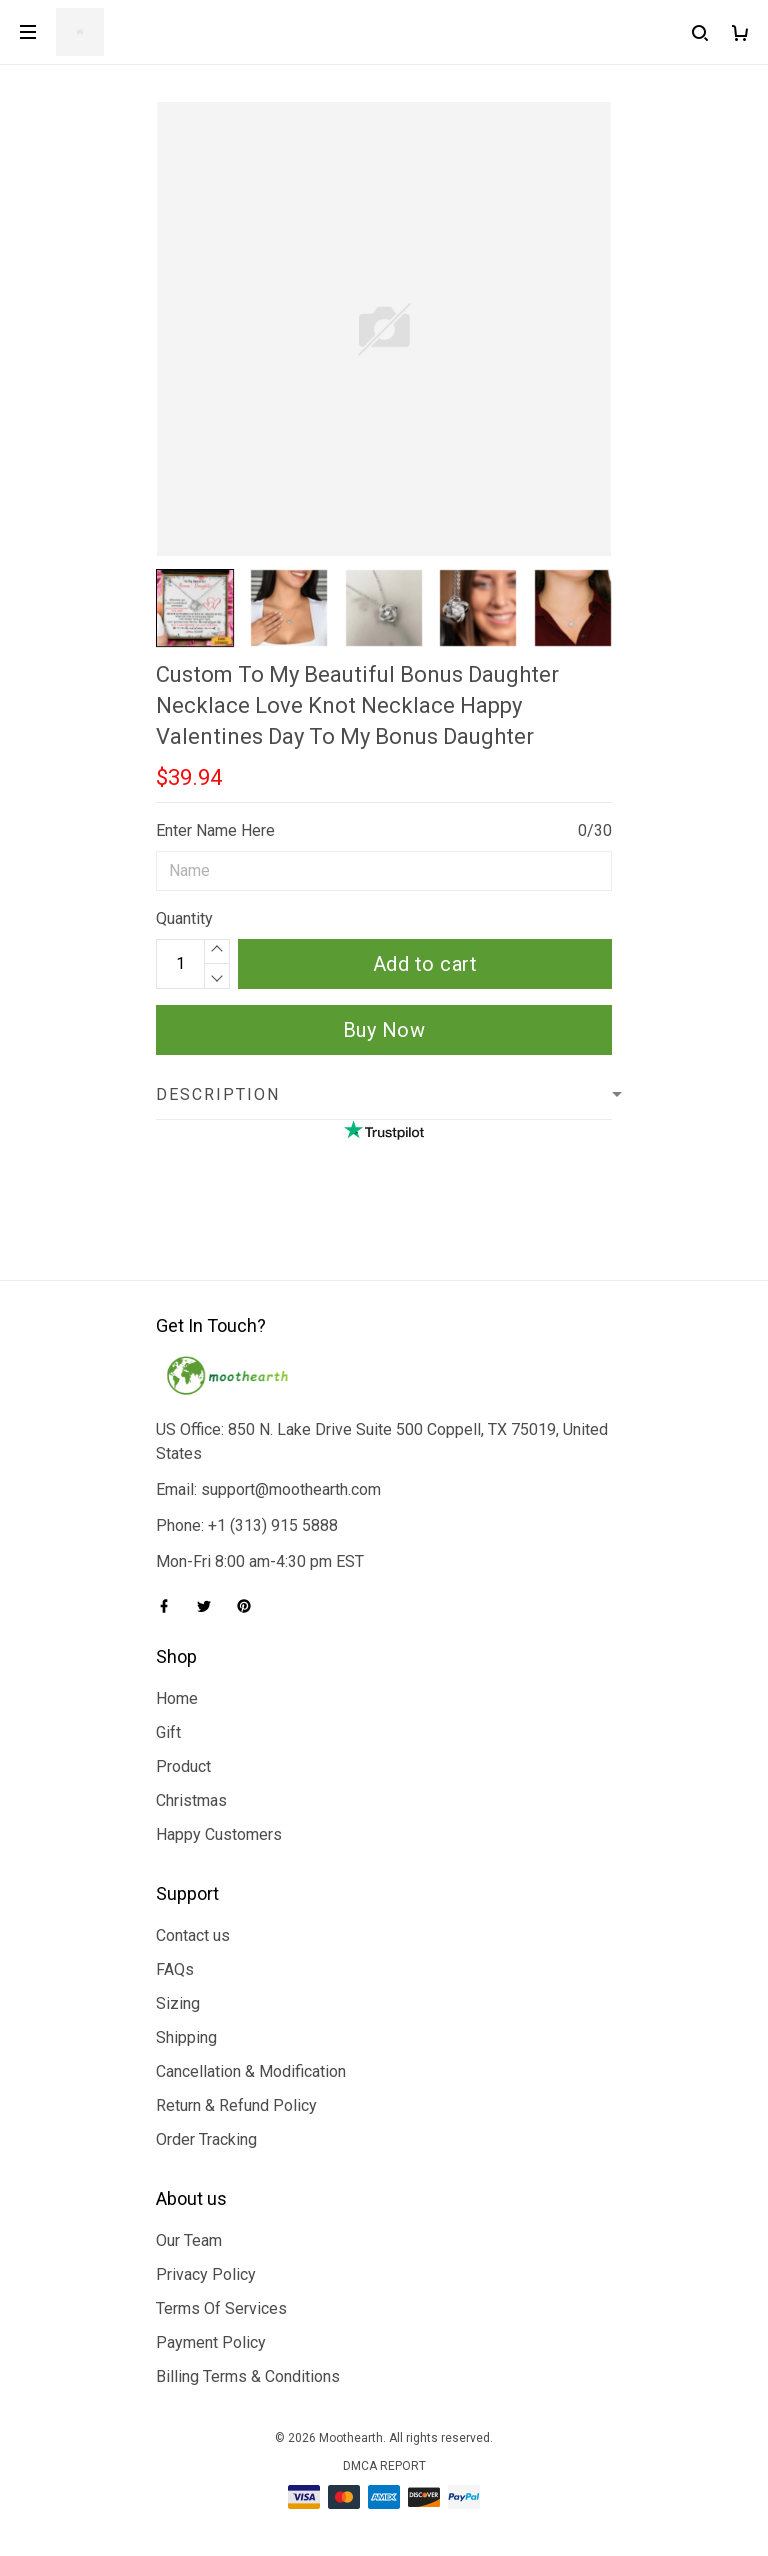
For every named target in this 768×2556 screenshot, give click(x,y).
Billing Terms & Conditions (248, 2376)
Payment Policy (211, 2342)
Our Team (189, 2240)
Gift (168, 1732)
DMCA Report (384, 2466)
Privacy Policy (206, 2274)
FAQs (175, 1969)
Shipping (186, 2037)
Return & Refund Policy (236, 2105)
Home (177, 1698)
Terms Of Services (221, 2308)
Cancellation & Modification (251, 2071)
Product (183, 1766)
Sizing (178, 2003)
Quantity (184, 918)
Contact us (193, 1935)
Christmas (191, 1800)
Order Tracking (206, 2139)
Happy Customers (219, 1834)
